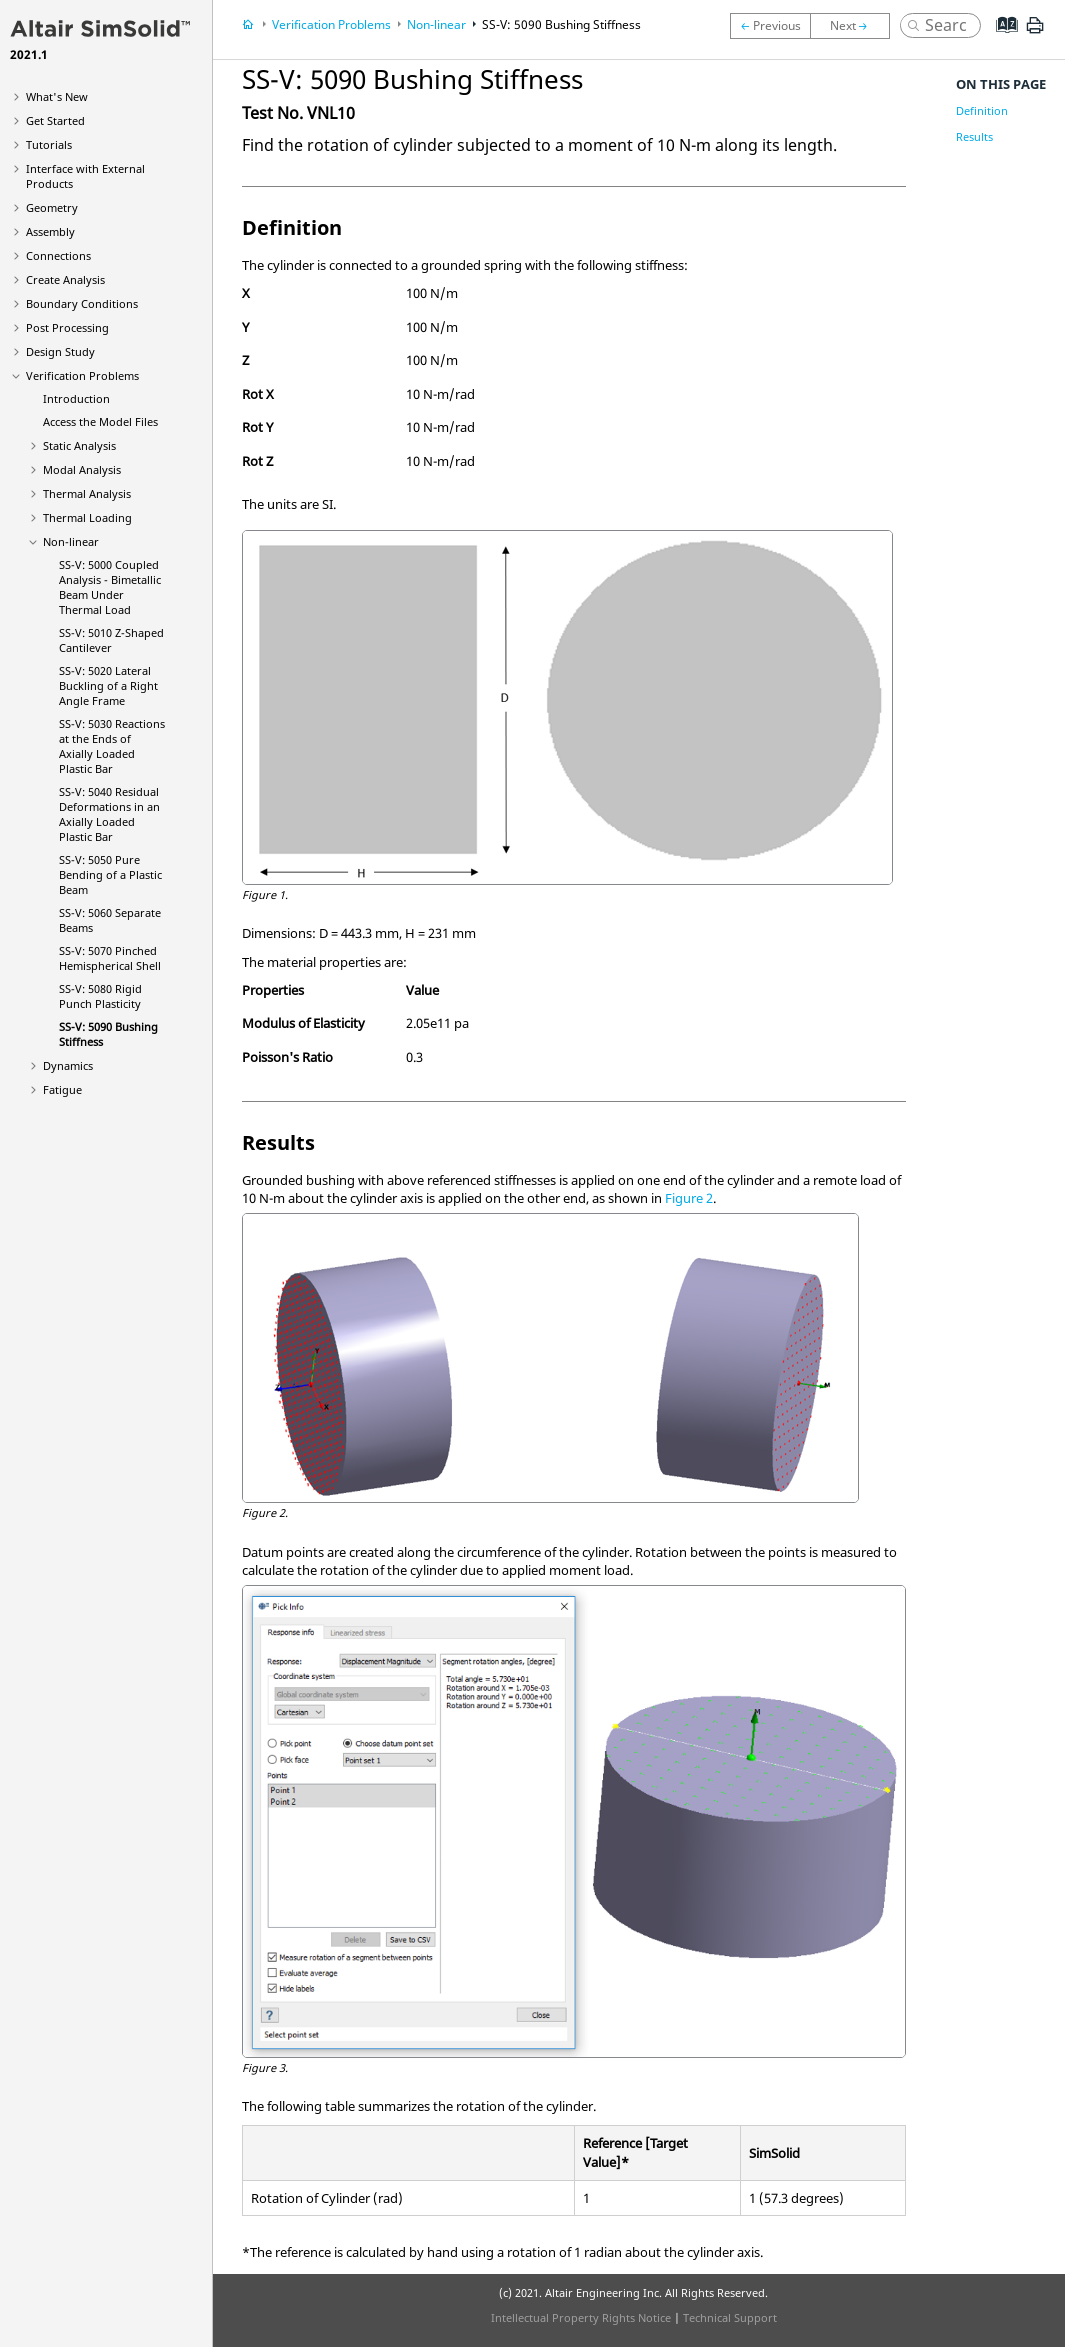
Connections (58, 255)
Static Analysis (79, 445)
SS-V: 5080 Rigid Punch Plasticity (100, 996)
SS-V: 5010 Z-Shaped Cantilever (111, 640)
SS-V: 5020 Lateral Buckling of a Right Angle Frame (108, 685)
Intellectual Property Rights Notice (581, 2317)
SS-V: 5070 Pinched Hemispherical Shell (110, 958)
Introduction (76, 398)
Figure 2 (689, 1198)
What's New (57, 96)
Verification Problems (82, 375)
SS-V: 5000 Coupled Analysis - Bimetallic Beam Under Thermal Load (110, 587)
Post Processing (67, 327)
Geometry (52, 207)
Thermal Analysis (87, 493)
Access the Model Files (100, 421)
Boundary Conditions (82, 303)
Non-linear (71, 541)
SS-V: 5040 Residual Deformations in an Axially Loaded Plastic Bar (109, 814)
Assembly (50, 231)
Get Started (55, 120)
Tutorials (49, 144)
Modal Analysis (82, 469)
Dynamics (68, 1065)
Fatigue (62, 1089)
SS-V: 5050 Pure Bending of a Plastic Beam (110, 874)
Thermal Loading (87, 517)
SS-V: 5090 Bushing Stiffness (561, 24)
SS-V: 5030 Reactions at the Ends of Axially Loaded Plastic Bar (112, 746)
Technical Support (730, 2317)
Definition (982, 110)
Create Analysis (65, 279)
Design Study (60, 351)
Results (974, 136)
